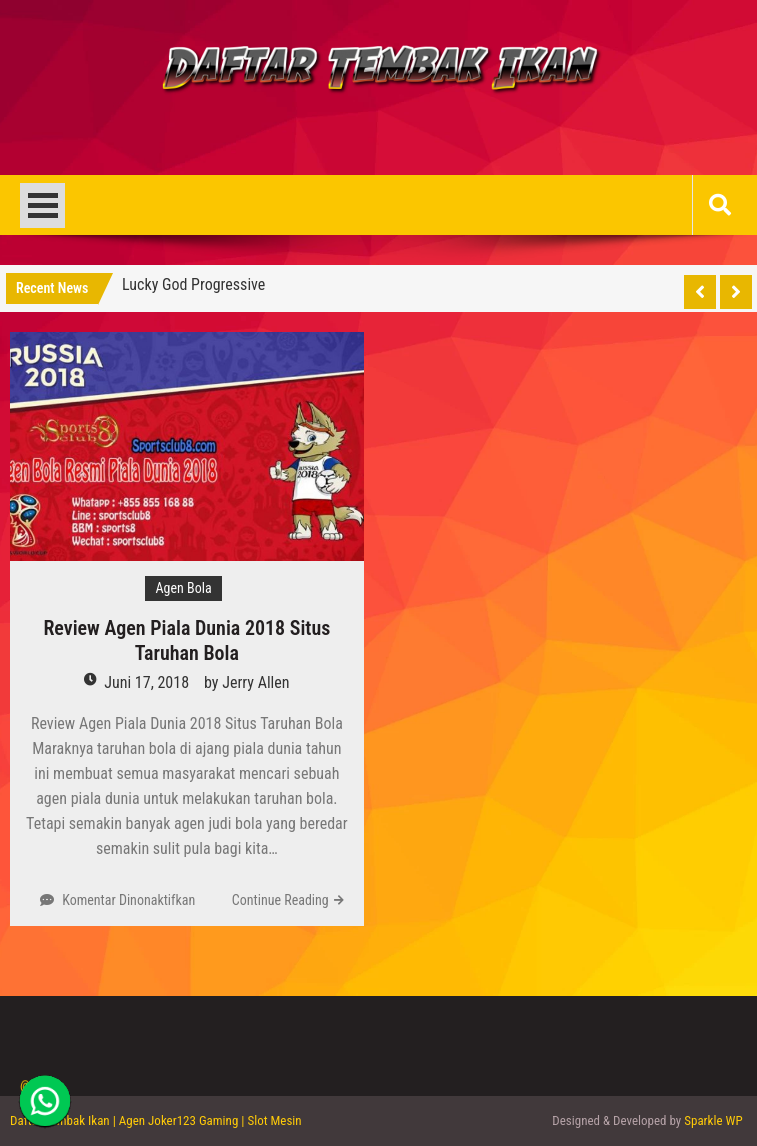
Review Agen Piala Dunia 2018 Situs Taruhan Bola (186, 640)
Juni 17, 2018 (146, 682)
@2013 (38, 1085)
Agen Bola (183, 588)
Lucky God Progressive (193, 284)
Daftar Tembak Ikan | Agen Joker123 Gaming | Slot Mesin (156, 1120)
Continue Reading (280, 900)
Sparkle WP (713, 1120)
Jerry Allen (255, 682)
